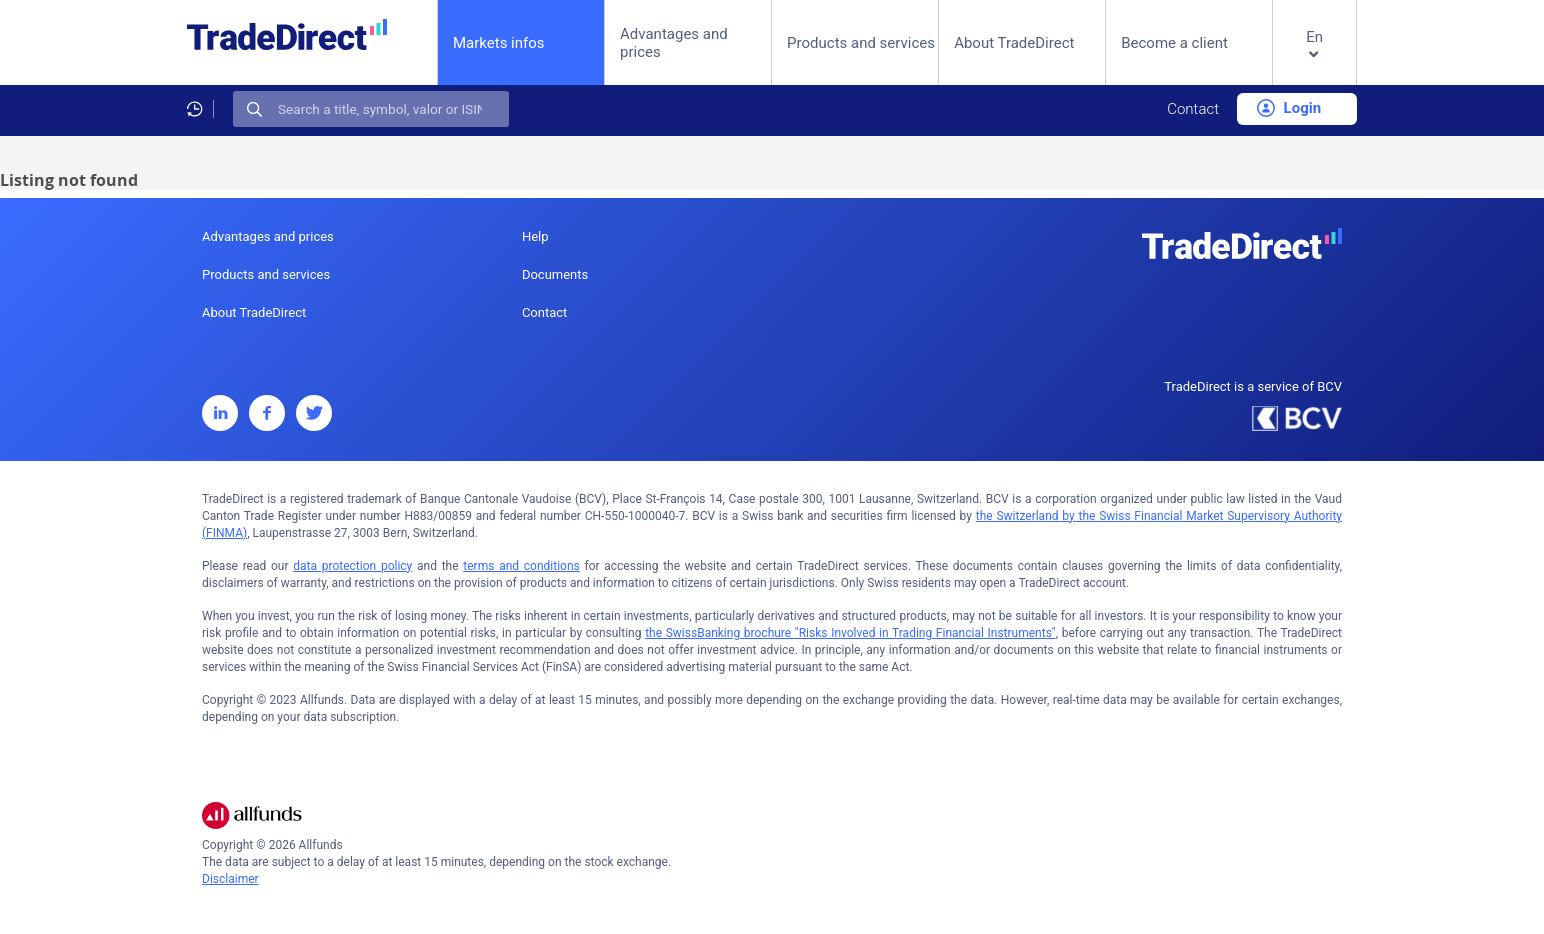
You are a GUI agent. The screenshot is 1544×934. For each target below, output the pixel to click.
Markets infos (499, 42)
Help (535, 236)
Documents (555, 274)
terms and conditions (521, 566)
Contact (1193, 109)
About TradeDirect (1014, 43)
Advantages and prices (674, 43)
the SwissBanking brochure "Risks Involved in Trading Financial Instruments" (850, 633)
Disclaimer (230, 879)
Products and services (861, 43)
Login (1289, 108)
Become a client (1174, 43)
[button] (1314, 58)
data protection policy (352, 566)
